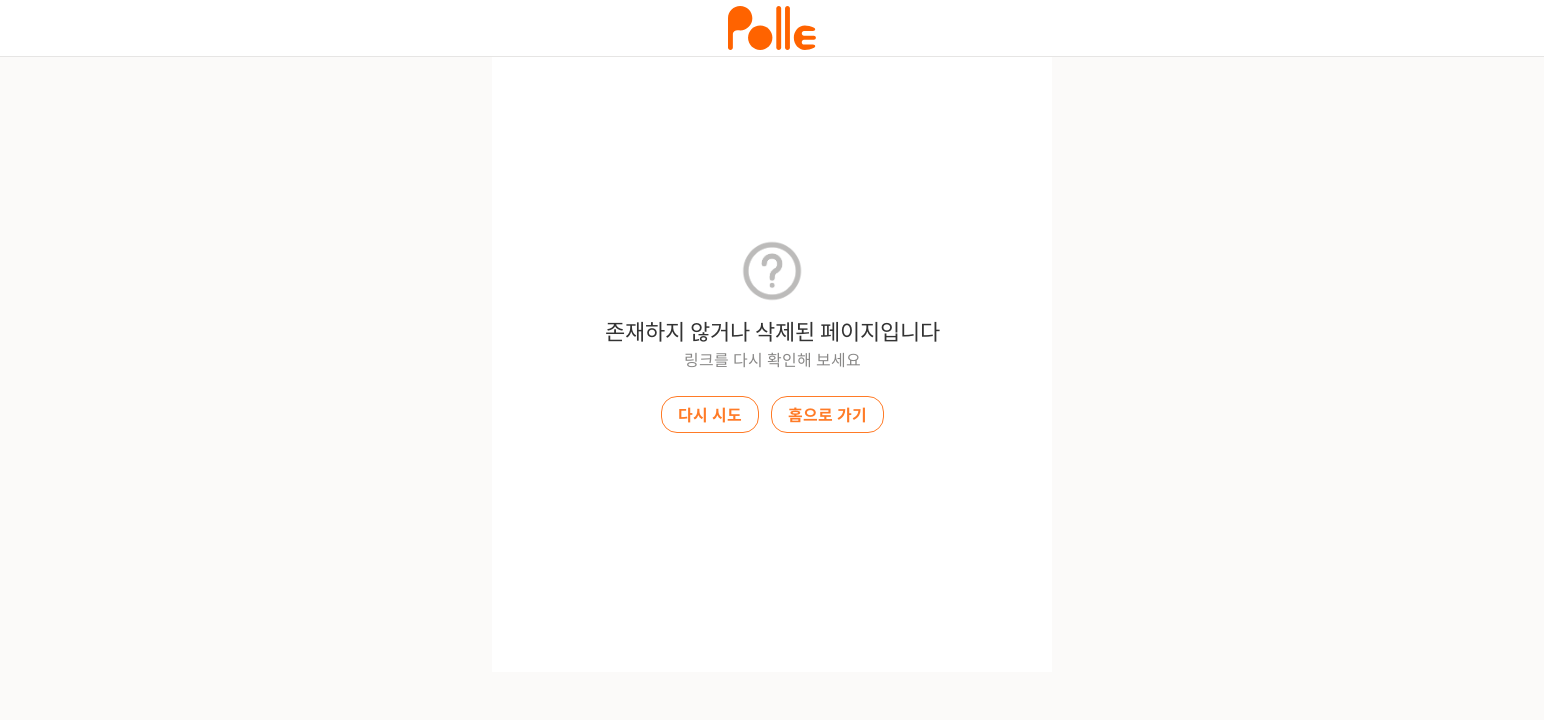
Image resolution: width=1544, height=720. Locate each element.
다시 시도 (710, 415)
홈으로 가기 (827, 415)
